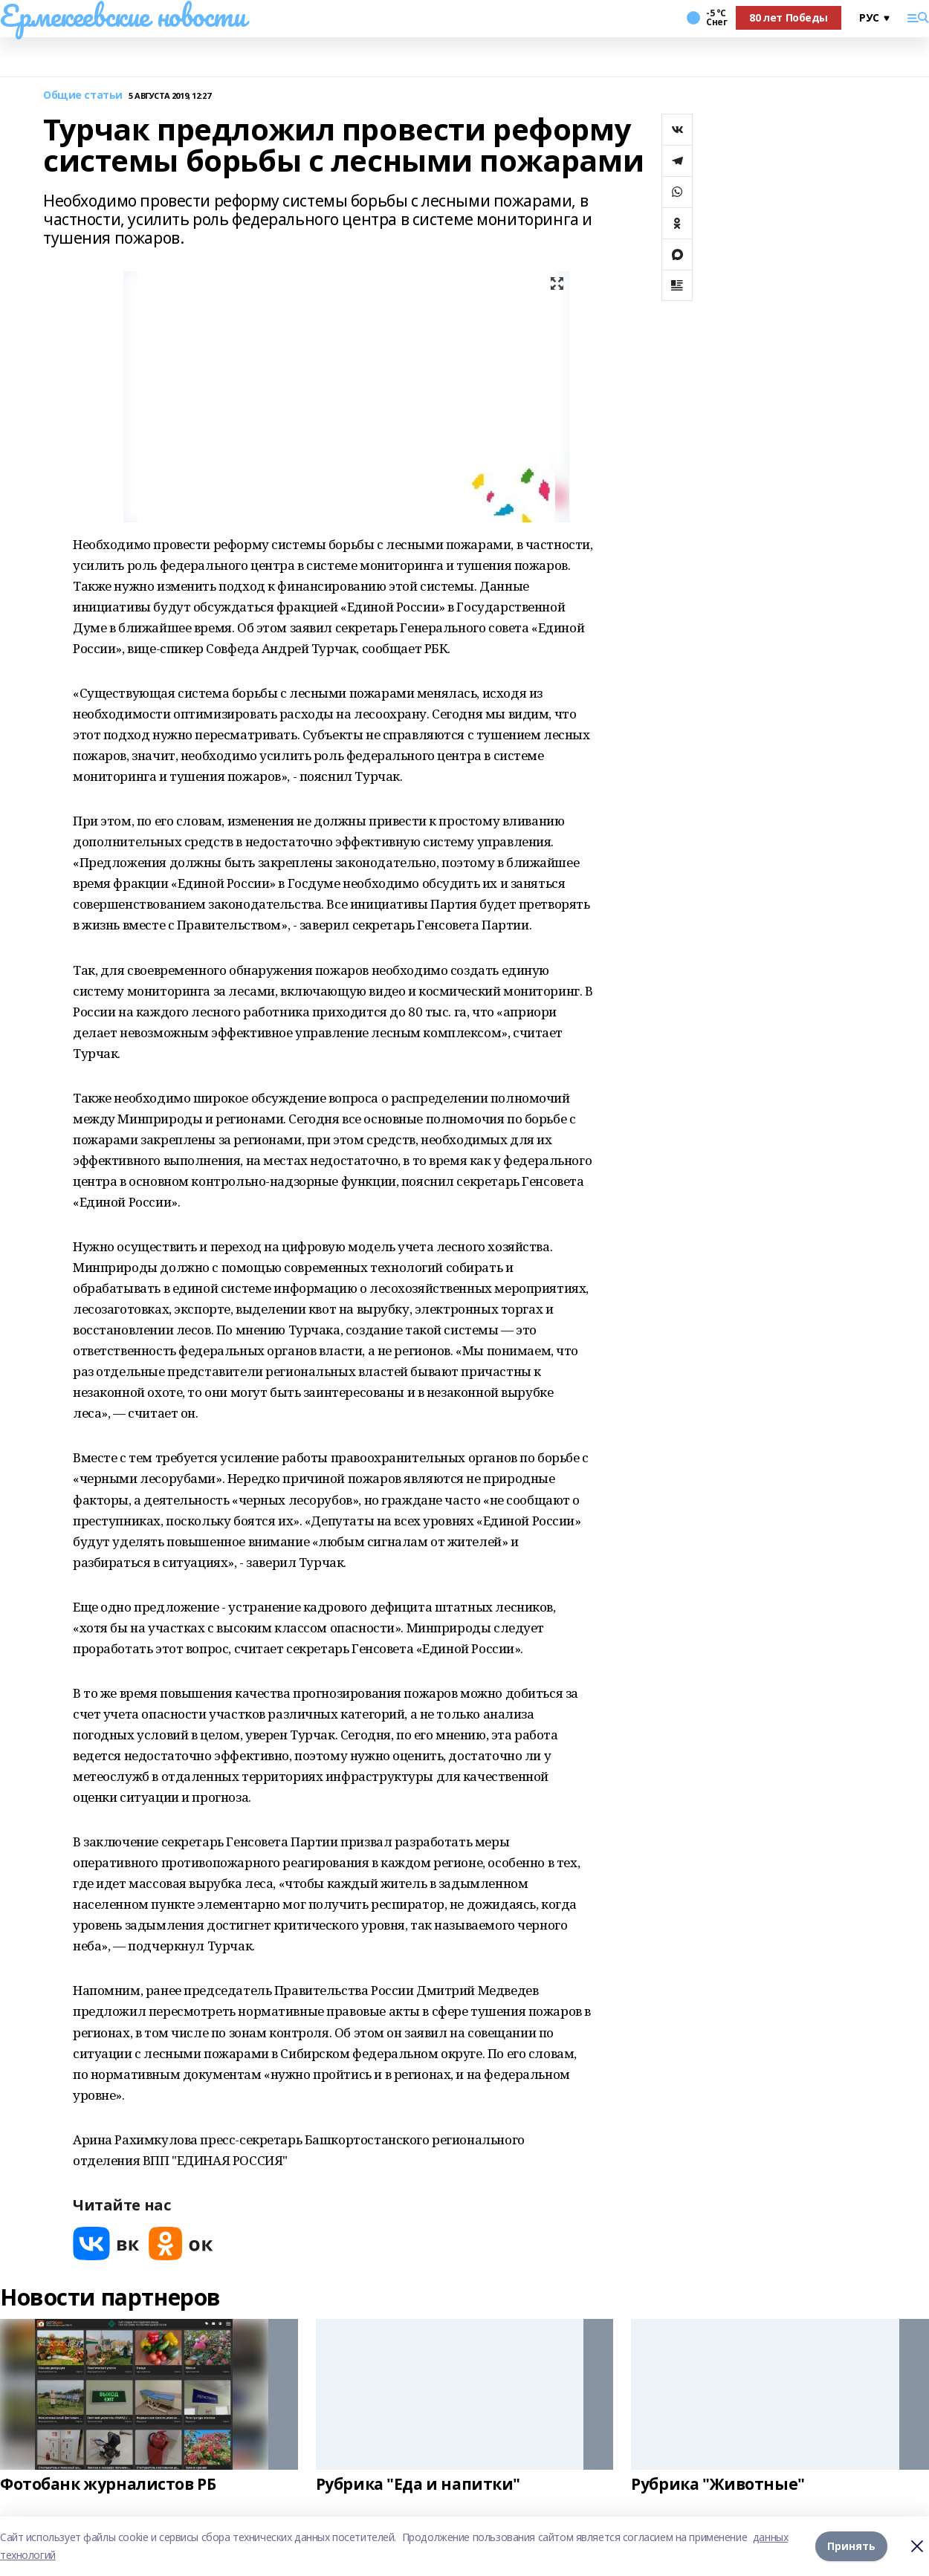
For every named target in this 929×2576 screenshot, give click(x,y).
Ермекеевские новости (123, 15)
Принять (851, 2546)
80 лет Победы (788, 17)
